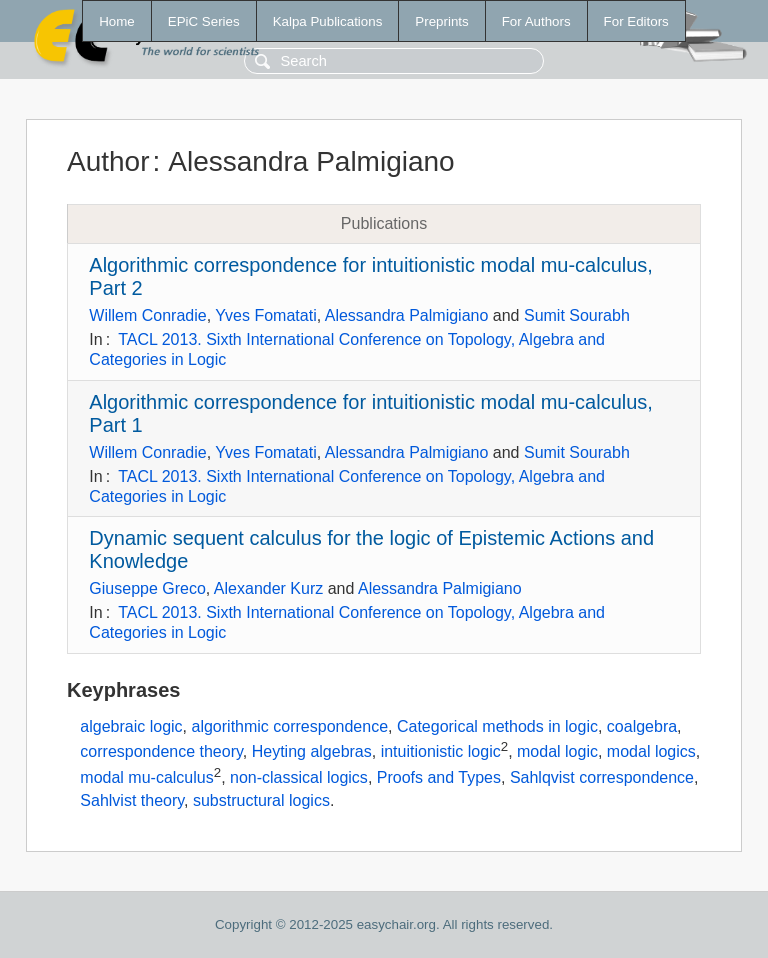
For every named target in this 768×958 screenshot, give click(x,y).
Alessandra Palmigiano (407, 315)
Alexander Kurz (268, 588)
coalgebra (642, 726)
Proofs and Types (439, 777)
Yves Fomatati (265, 315)
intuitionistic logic (441, 752)
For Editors (636, 21)
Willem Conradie (147, 315)
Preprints (441, 21)
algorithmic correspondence (290, 726)
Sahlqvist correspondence (602, 777)
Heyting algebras (312, 752)
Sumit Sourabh (577, 315)
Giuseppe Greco (147, 588)
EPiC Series (204, 21)
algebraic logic (131, 726)
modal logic (557, 752)
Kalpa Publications (328, 21)
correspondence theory (161, 752)
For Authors (536, 21)
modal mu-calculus (146, 777)
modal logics (651, 752)
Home (117, 21)
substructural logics (261, 800)
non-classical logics (299, 777)
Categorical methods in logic (497, 726)
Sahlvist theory (132, 800)
